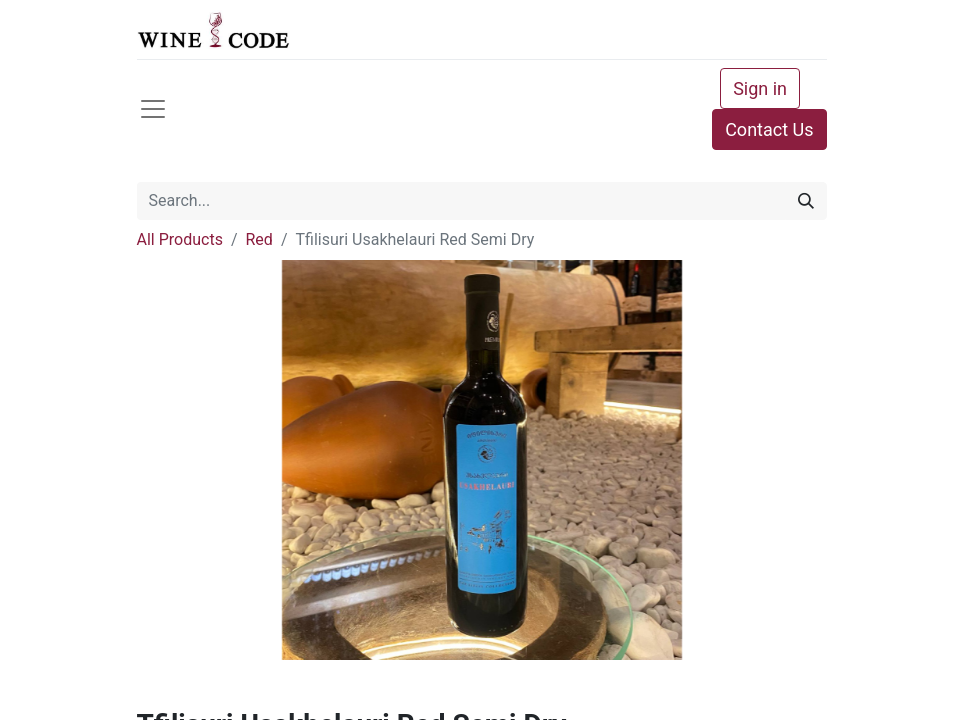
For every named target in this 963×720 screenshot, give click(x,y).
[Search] (806, 201)
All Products (180, 239)
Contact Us (769, 129)
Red (259, 239)
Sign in (760, 88)
